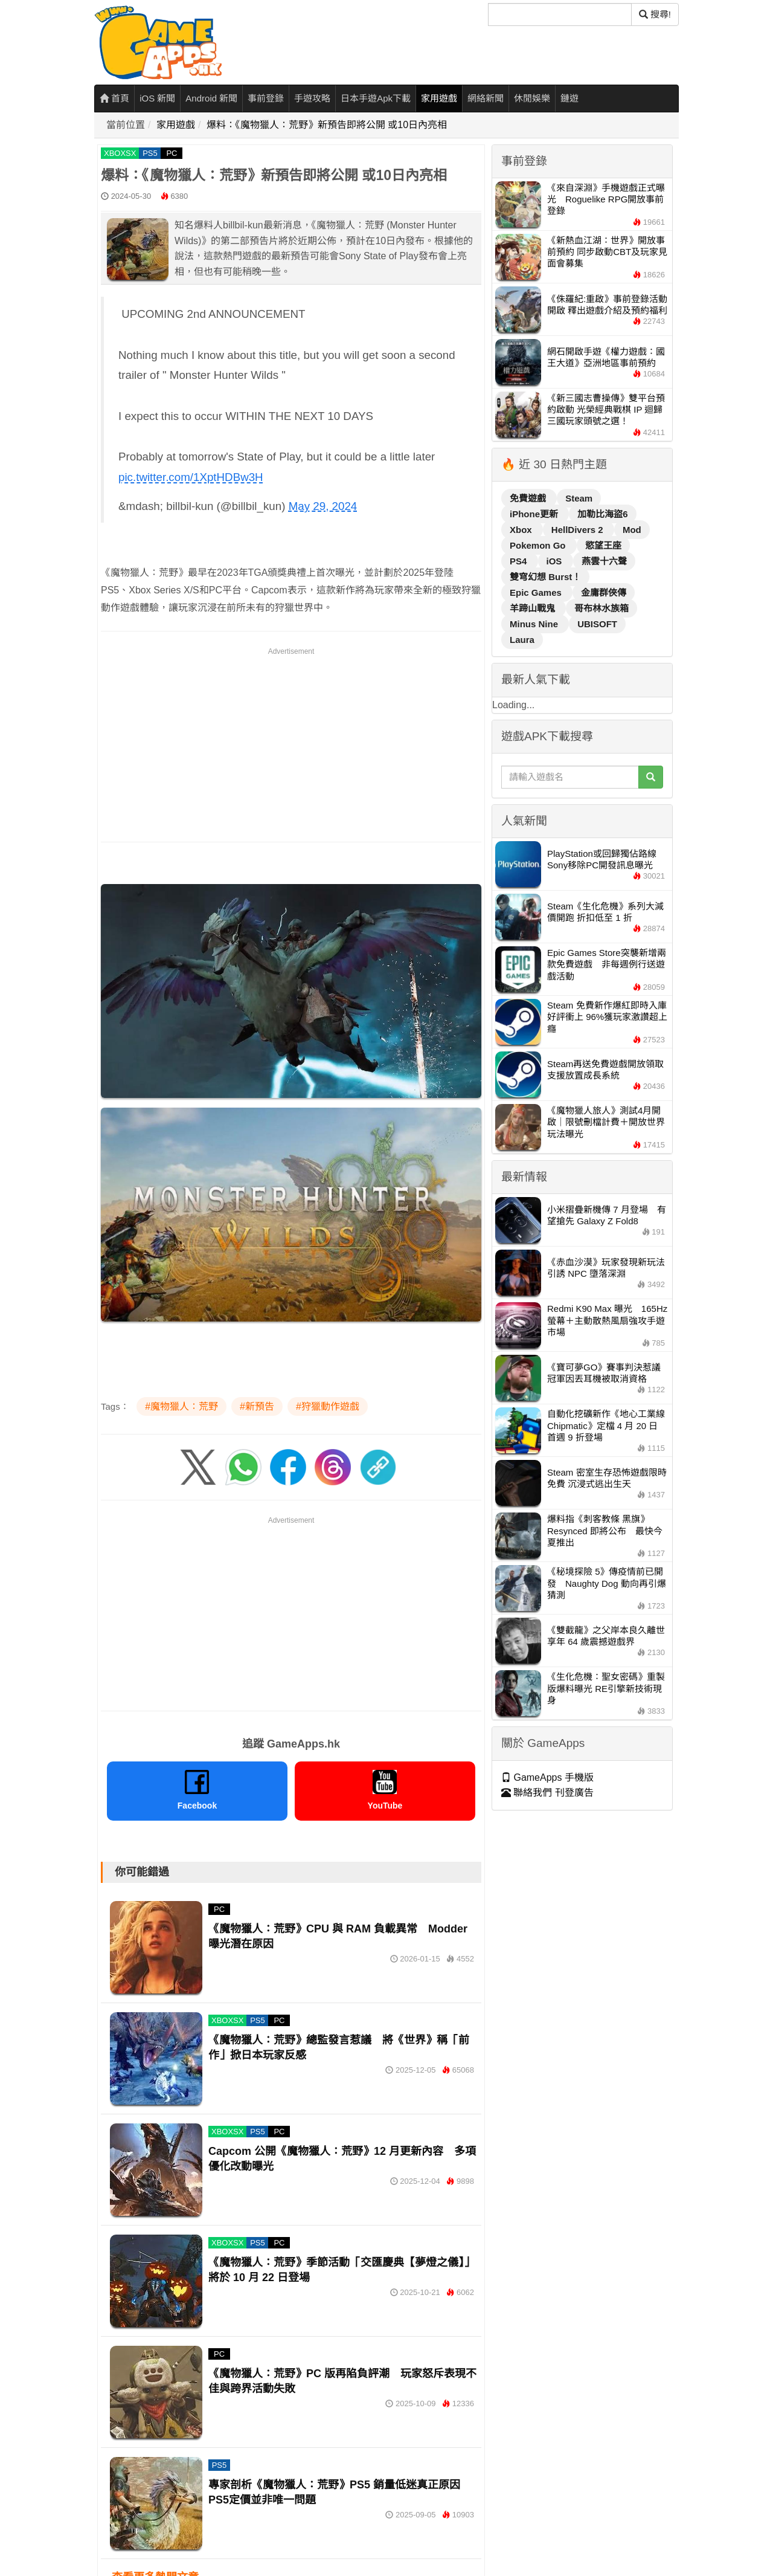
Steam (578, 498)
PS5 (150, 153)
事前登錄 (266, 98)
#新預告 (257, 1406)
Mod (632, 530)
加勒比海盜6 (602, 514)
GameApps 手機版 (547, 1777)
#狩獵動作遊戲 (327, 1406)
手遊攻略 (312, 98)
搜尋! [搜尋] (655, 14)
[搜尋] (560, 14)
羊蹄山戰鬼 (533, 608)
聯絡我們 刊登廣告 (547, 1792)
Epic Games (537, 592)
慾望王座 (603, 545)
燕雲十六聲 (604, 561)
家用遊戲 (439, 98)
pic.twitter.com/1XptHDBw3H (190, 477)
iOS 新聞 (157, 98)
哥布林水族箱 (601, 608)
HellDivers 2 (578, 530)
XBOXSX (120, 153)
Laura (522, 639)
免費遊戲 (529, 498)
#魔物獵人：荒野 (181, 1406)
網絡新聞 (485, 98)
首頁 (114, 98)
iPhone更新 (535, 514)
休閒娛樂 (532, 98)
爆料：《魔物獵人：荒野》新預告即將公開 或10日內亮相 (327, 125)
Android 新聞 (211, 98)
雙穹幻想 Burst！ (545, 577)
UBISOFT (597, 624)
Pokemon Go (539, 545)
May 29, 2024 (323, 506)
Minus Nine (535, 624)
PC (171, 153)
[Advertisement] (291, 742)
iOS (556, 561)
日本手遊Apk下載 (376, 98)
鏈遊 (569, 98)
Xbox (522, 530)
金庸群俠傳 (603, 592)
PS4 (520, 561)
